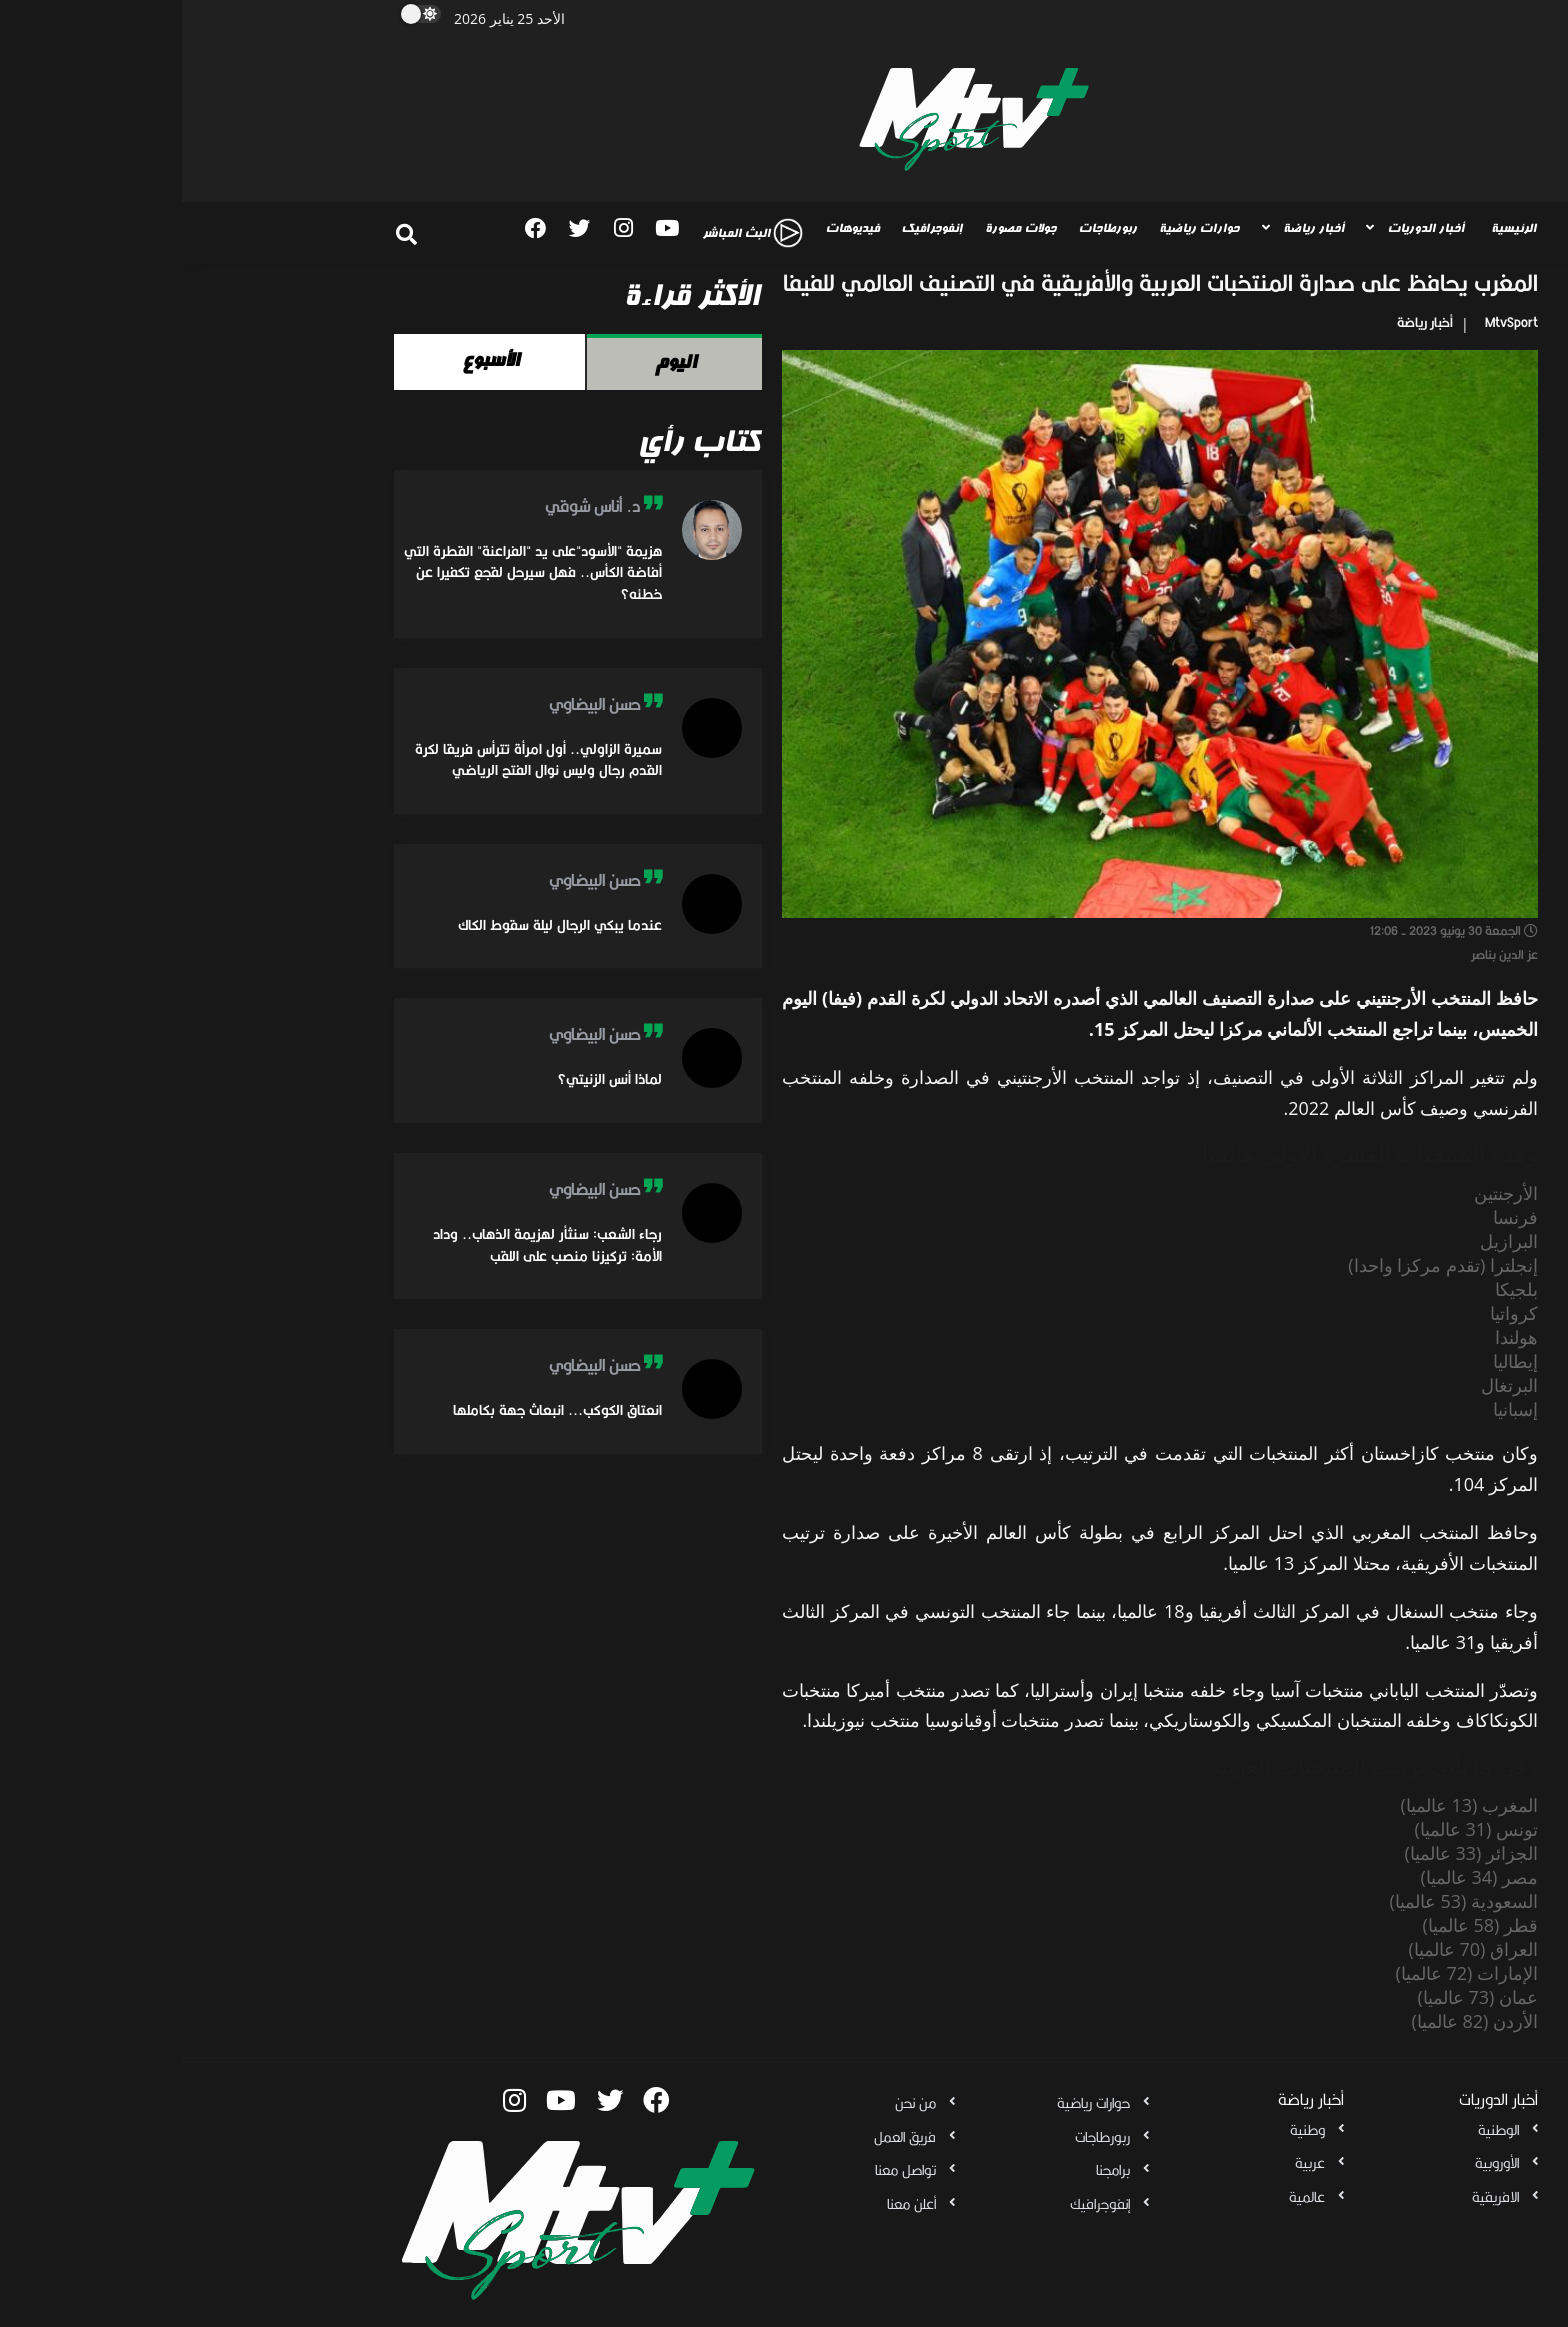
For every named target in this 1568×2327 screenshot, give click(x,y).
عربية (1128, 2163)
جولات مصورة (838, 228)
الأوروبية (1315, 2163)
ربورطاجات (925, 228)
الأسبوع (308, 360)
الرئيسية (1331, 228)
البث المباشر (570, 233)
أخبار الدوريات (1243, 228)
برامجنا (931, 2170)
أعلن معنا (729, 2204)
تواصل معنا (723, 2170)
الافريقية (1313, 2197)
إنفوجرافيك (749, 228)
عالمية (1125, 2197)
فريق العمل (723, 2137)
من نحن (733, 2103)
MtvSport (1329, 322)
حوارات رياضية (1017, 228)
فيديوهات (670, 228)
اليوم (493, 362)
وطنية (1125, 2130)
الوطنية (1316, 2130)
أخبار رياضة (1131, 228)
